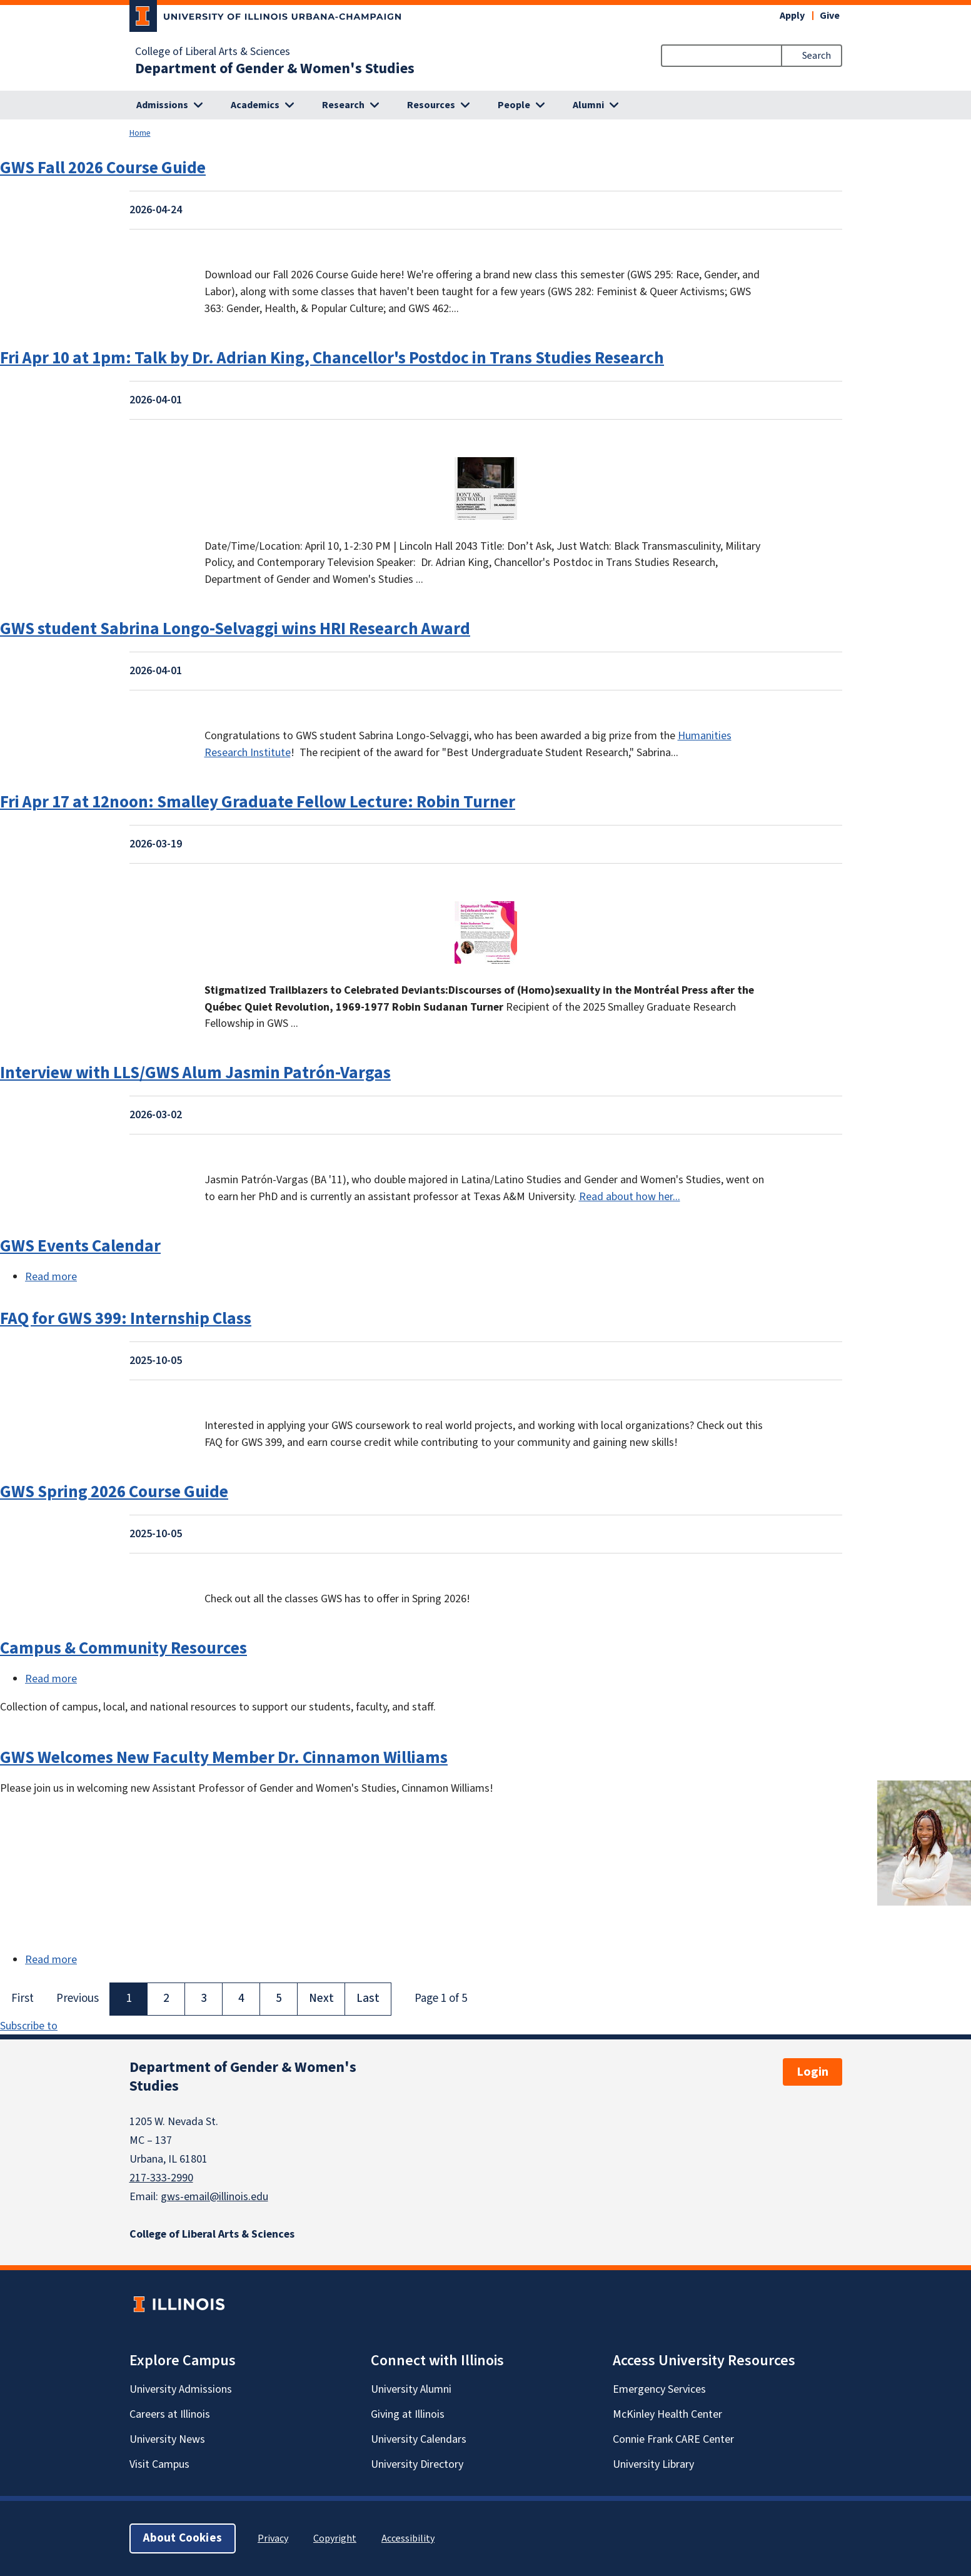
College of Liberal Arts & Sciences (212, 51)
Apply (792, 16)
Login (812, 2072)
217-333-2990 (161, 2178)
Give (830, 16)
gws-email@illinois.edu (214, 2197)
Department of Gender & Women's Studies (275, 68)
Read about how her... (629, 1197)
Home (140, 133)
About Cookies (182, 2538)
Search (816, 56)
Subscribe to (29, 2026)
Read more (51, 1277)
